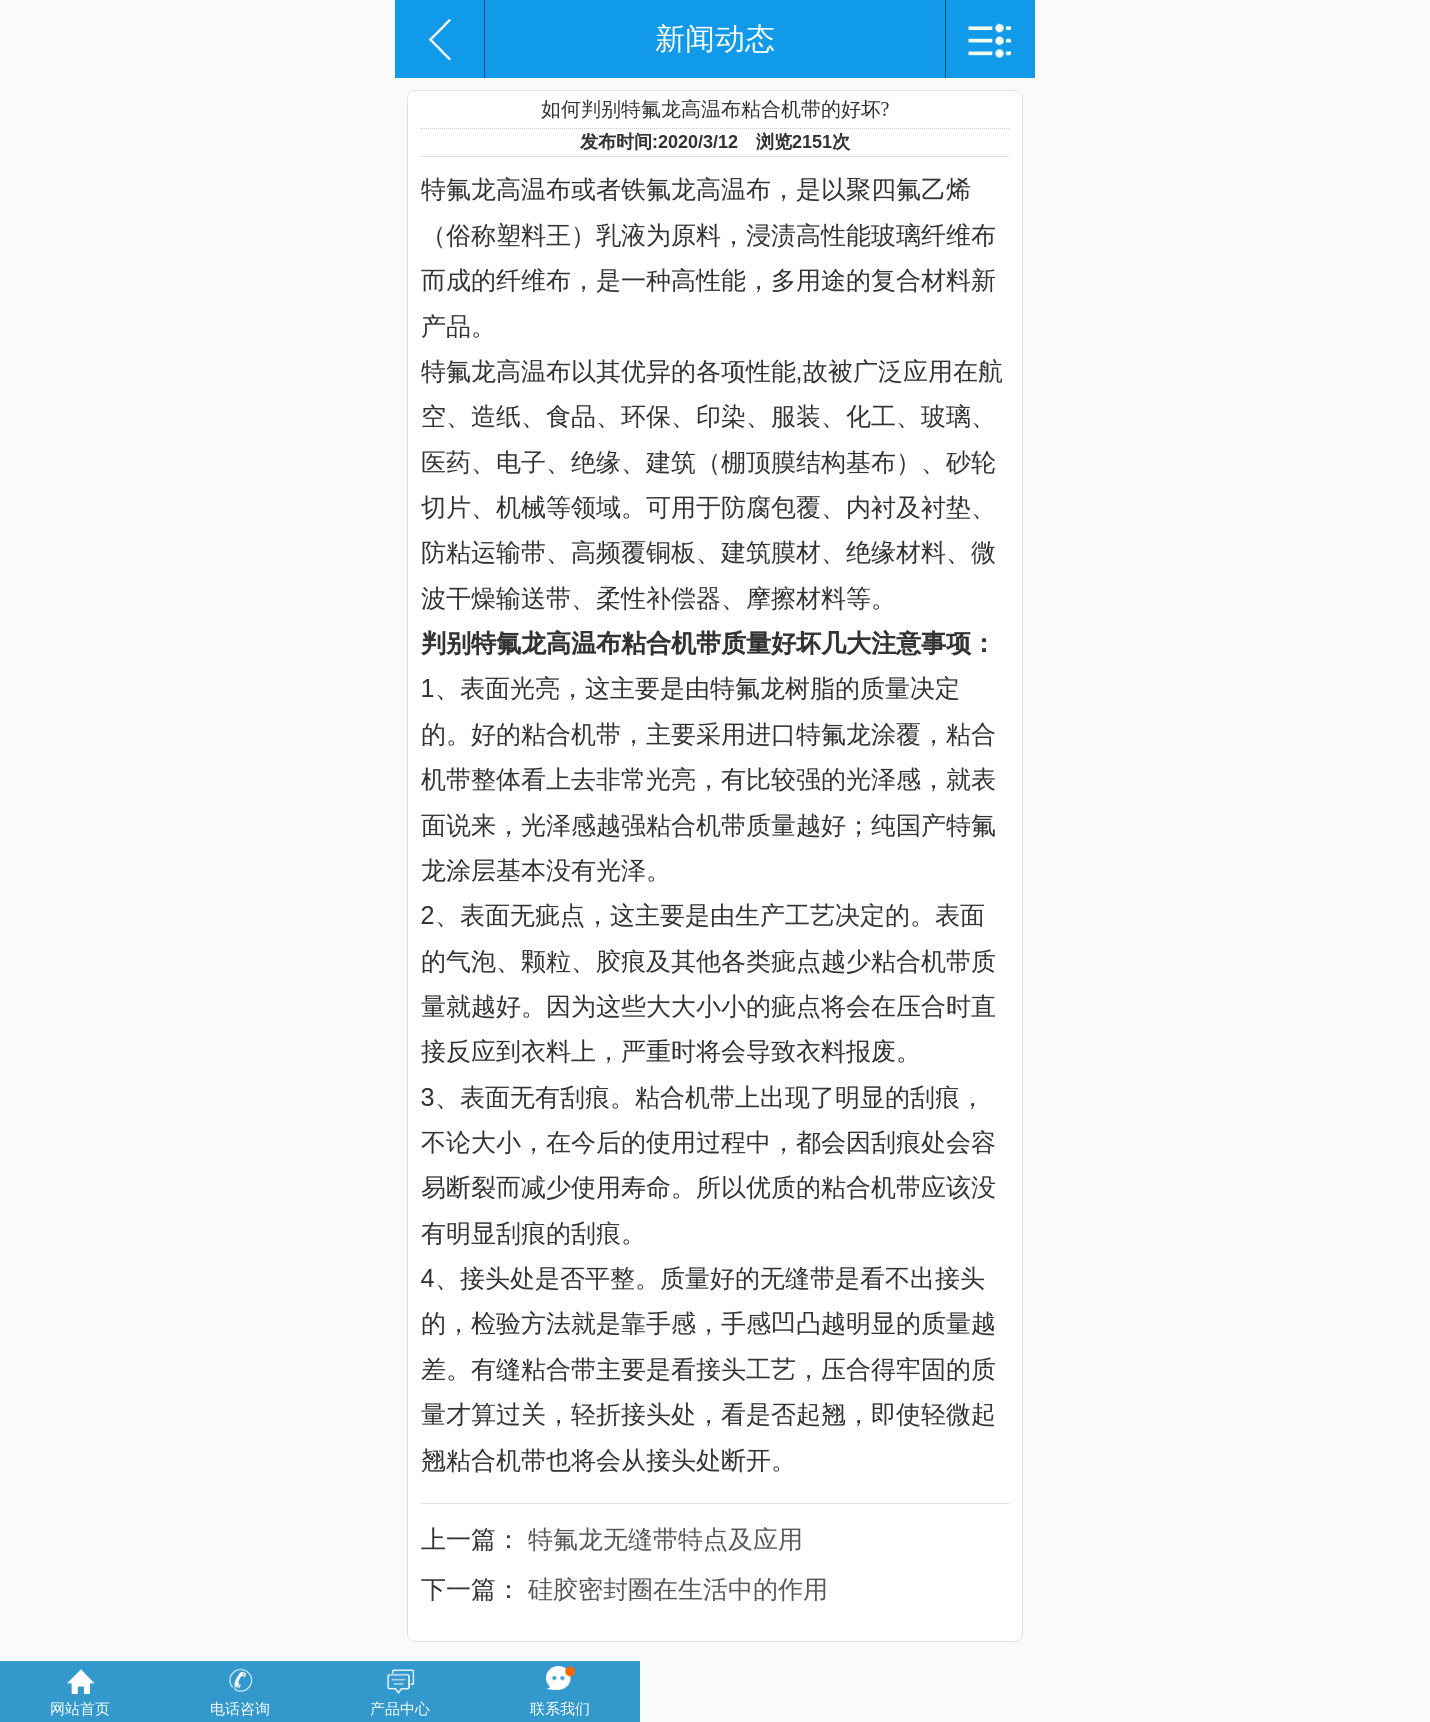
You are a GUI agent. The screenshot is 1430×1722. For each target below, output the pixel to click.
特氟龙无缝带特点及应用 (665, 1539)
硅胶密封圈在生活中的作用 (678, 1589)
